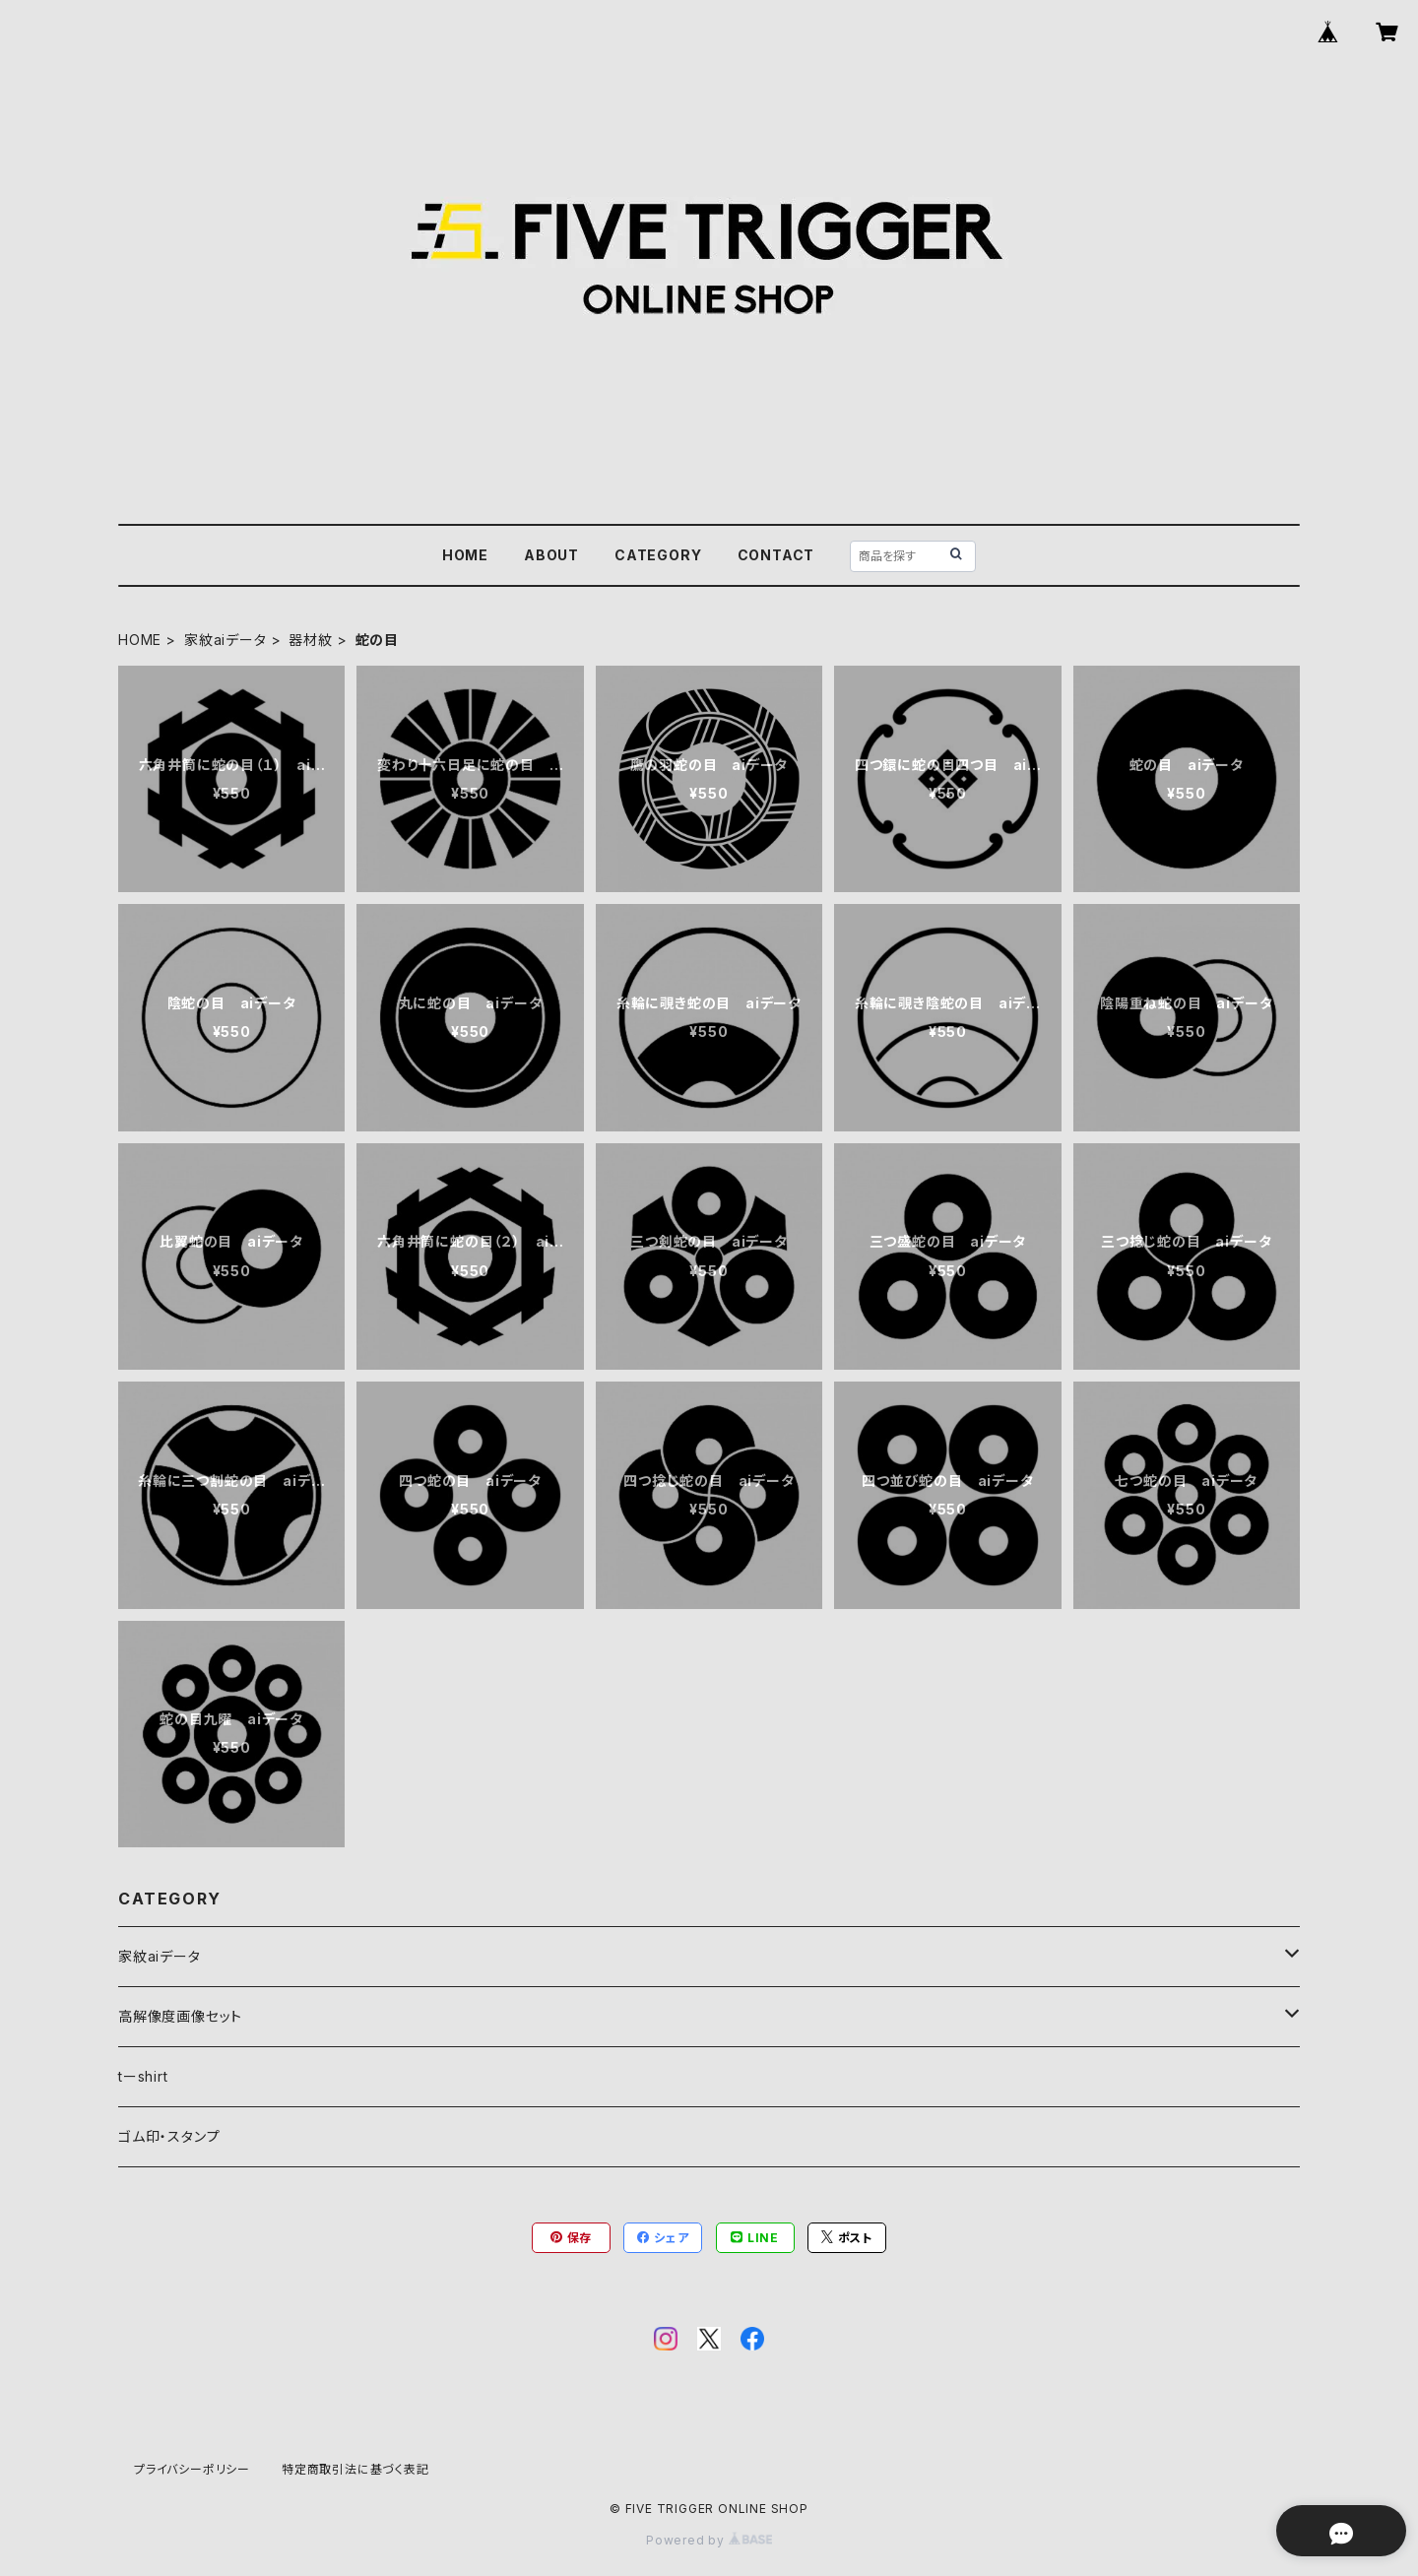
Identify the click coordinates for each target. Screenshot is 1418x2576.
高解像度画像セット (180, 2016)
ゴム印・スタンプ (169, 2136)
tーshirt (143, 2076)
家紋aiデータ (225, 639)
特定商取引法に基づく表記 (355, 2469)
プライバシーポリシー (192, 2469)
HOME (465, 555)
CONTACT (776, 555)
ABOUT (551, 555)
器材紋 (310, 639)
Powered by (709, 2540)
